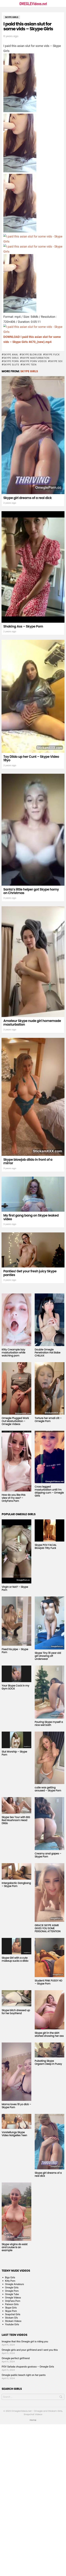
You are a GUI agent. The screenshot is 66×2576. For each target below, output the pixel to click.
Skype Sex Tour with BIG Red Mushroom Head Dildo (16, 1820)
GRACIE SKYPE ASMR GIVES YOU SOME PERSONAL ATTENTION (47, 1928)
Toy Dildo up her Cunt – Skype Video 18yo (31, 758)
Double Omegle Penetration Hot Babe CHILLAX (47, 1352)
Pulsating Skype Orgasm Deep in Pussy (48, 2062)
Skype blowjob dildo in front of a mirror (27, 1161)
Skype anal (11, 354)
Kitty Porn (10, 2280)
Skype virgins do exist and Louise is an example (14, 2247)
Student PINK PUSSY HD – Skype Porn (48, 1982)
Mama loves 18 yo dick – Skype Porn (16, 2106)
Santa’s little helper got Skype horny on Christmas (31, 891)
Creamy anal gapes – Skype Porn (48, 1855)
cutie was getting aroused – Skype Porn (48, 1789)
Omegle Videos (13, 2297)
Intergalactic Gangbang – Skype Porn (16, 1884)
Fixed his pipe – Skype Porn (15, 1650)
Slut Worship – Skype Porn (14, 1753)
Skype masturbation (36, 358)
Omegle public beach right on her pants (24, 2375)
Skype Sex (56, 361)
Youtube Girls (12, 2324)
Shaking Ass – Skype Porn (23, 626)
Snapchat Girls (12, 2314)
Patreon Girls (12, 2304)
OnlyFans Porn (12, 2301)
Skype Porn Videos (34, 361)
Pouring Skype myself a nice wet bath (49, 1723)
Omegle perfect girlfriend (16, 2358)
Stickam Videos (13, 2321)
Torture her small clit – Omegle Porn (48, 1419)
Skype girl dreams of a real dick (27, 498)
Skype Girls (11, 358)
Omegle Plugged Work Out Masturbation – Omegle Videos (15, 1421)
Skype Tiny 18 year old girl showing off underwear (48, 1656)
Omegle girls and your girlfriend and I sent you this (30, 2349)
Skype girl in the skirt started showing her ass (49, 2034)
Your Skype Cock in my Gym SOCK (15, 1687)
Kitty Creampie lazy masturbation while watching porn (13, 1352)
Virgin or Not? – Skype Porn (15, 1588)
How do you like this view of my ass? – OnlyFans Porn (13, 1498)
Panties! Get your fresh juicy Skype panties (30, 1273)
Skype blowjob (32, 354)
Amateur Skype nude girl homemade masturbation (32, 1023)
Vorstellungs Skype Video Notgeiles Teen (14, 2133)
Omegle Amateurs (14, 2284)
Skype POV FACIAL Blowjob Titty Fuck (45, 1546)
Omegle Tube (12, 2294)
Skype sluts (11, 364)
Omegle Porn (12, 2291)
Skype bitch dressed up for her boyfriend (16, 2011)
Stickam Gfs (11, 2317)
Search (61, 2397)
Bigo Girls (10, 2277)
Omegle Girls (12, 2287)
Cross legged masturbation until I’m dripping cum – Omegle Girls (49, 1491)
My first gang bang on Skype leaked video (31, 1217)
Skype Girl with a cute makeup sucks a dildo (15, 1959)
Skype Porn (11, 361)
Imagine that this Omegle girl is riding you (25, 2341)
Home (33, 2420)
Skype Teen (30, 364)
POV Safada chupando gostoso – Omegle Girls (28, 2366)
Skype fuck (52, 354)
